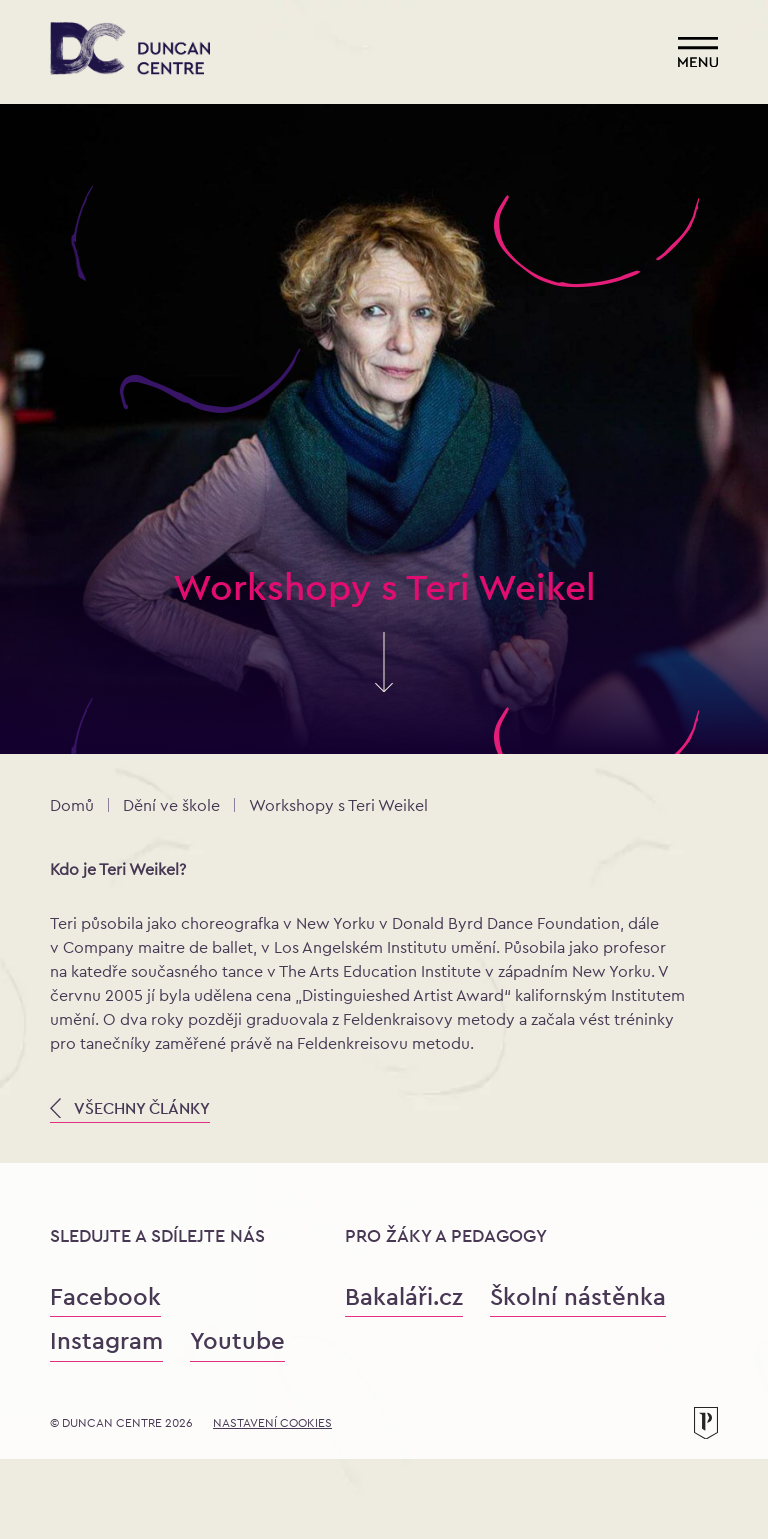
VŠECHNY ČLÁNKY (130, 1108)
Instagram (106, 1340)
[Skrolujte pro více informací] (384, 682)
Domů (72, 805)
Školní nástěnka (578, 1296)
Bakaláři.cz (404, 1296)
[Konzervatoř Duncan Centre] (130, 50)
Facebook (105, 1296)
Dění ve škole (171, 805)
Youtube (237, 1340)
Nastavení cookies (272, 1423)
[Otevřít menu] (698, 52)
